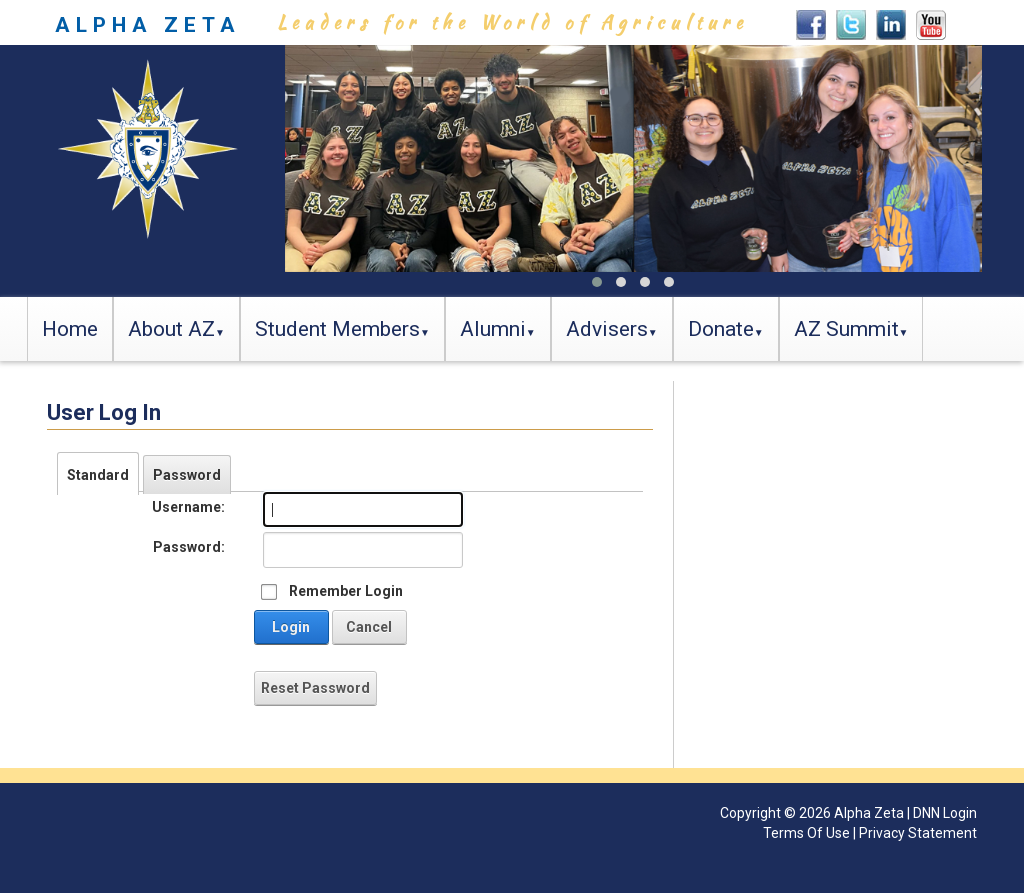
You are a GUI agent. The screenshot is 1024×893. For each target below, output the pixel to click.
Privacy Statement (918, 833)
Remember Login (346, 591)
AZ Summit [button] (846, 329)
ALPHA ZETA (148, 25)
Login (291, 627)
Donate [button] (721, 329)
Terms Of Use (806, 833)
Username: (188, 507)
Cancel (369, 627)
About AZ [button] (171, 329)
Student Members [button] (337, 329)
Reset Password (315, 688)
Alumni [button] (493, 329)
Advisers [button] (607, 329)
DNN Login (945, 813)
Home (70, 329)
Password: (189, 547)
